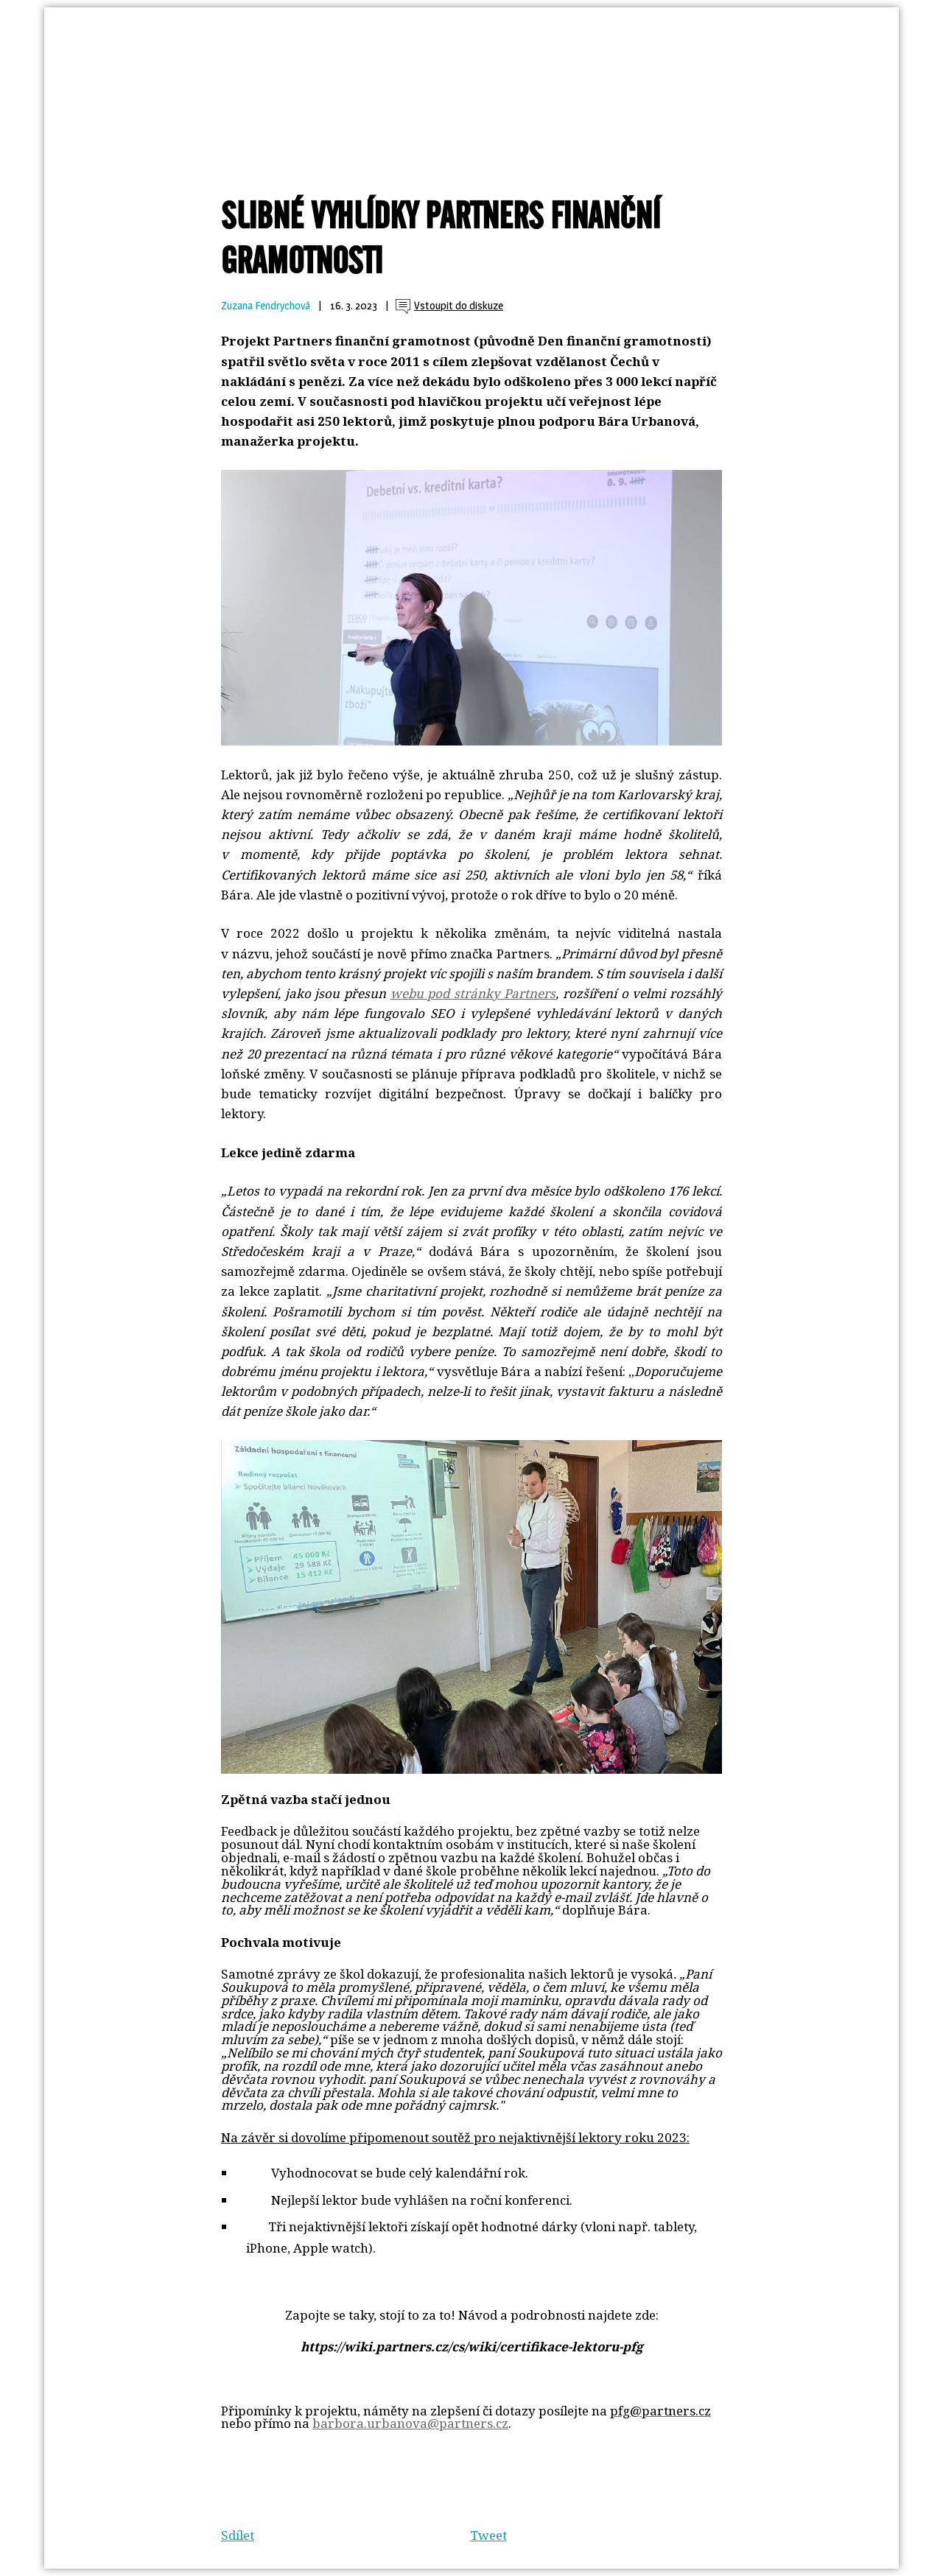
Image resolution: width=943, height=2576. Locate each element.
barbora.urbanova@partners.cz (410, 2423)
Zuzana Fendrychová (265, 305)
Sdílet (237, 2535)
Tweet (488, 2535)
